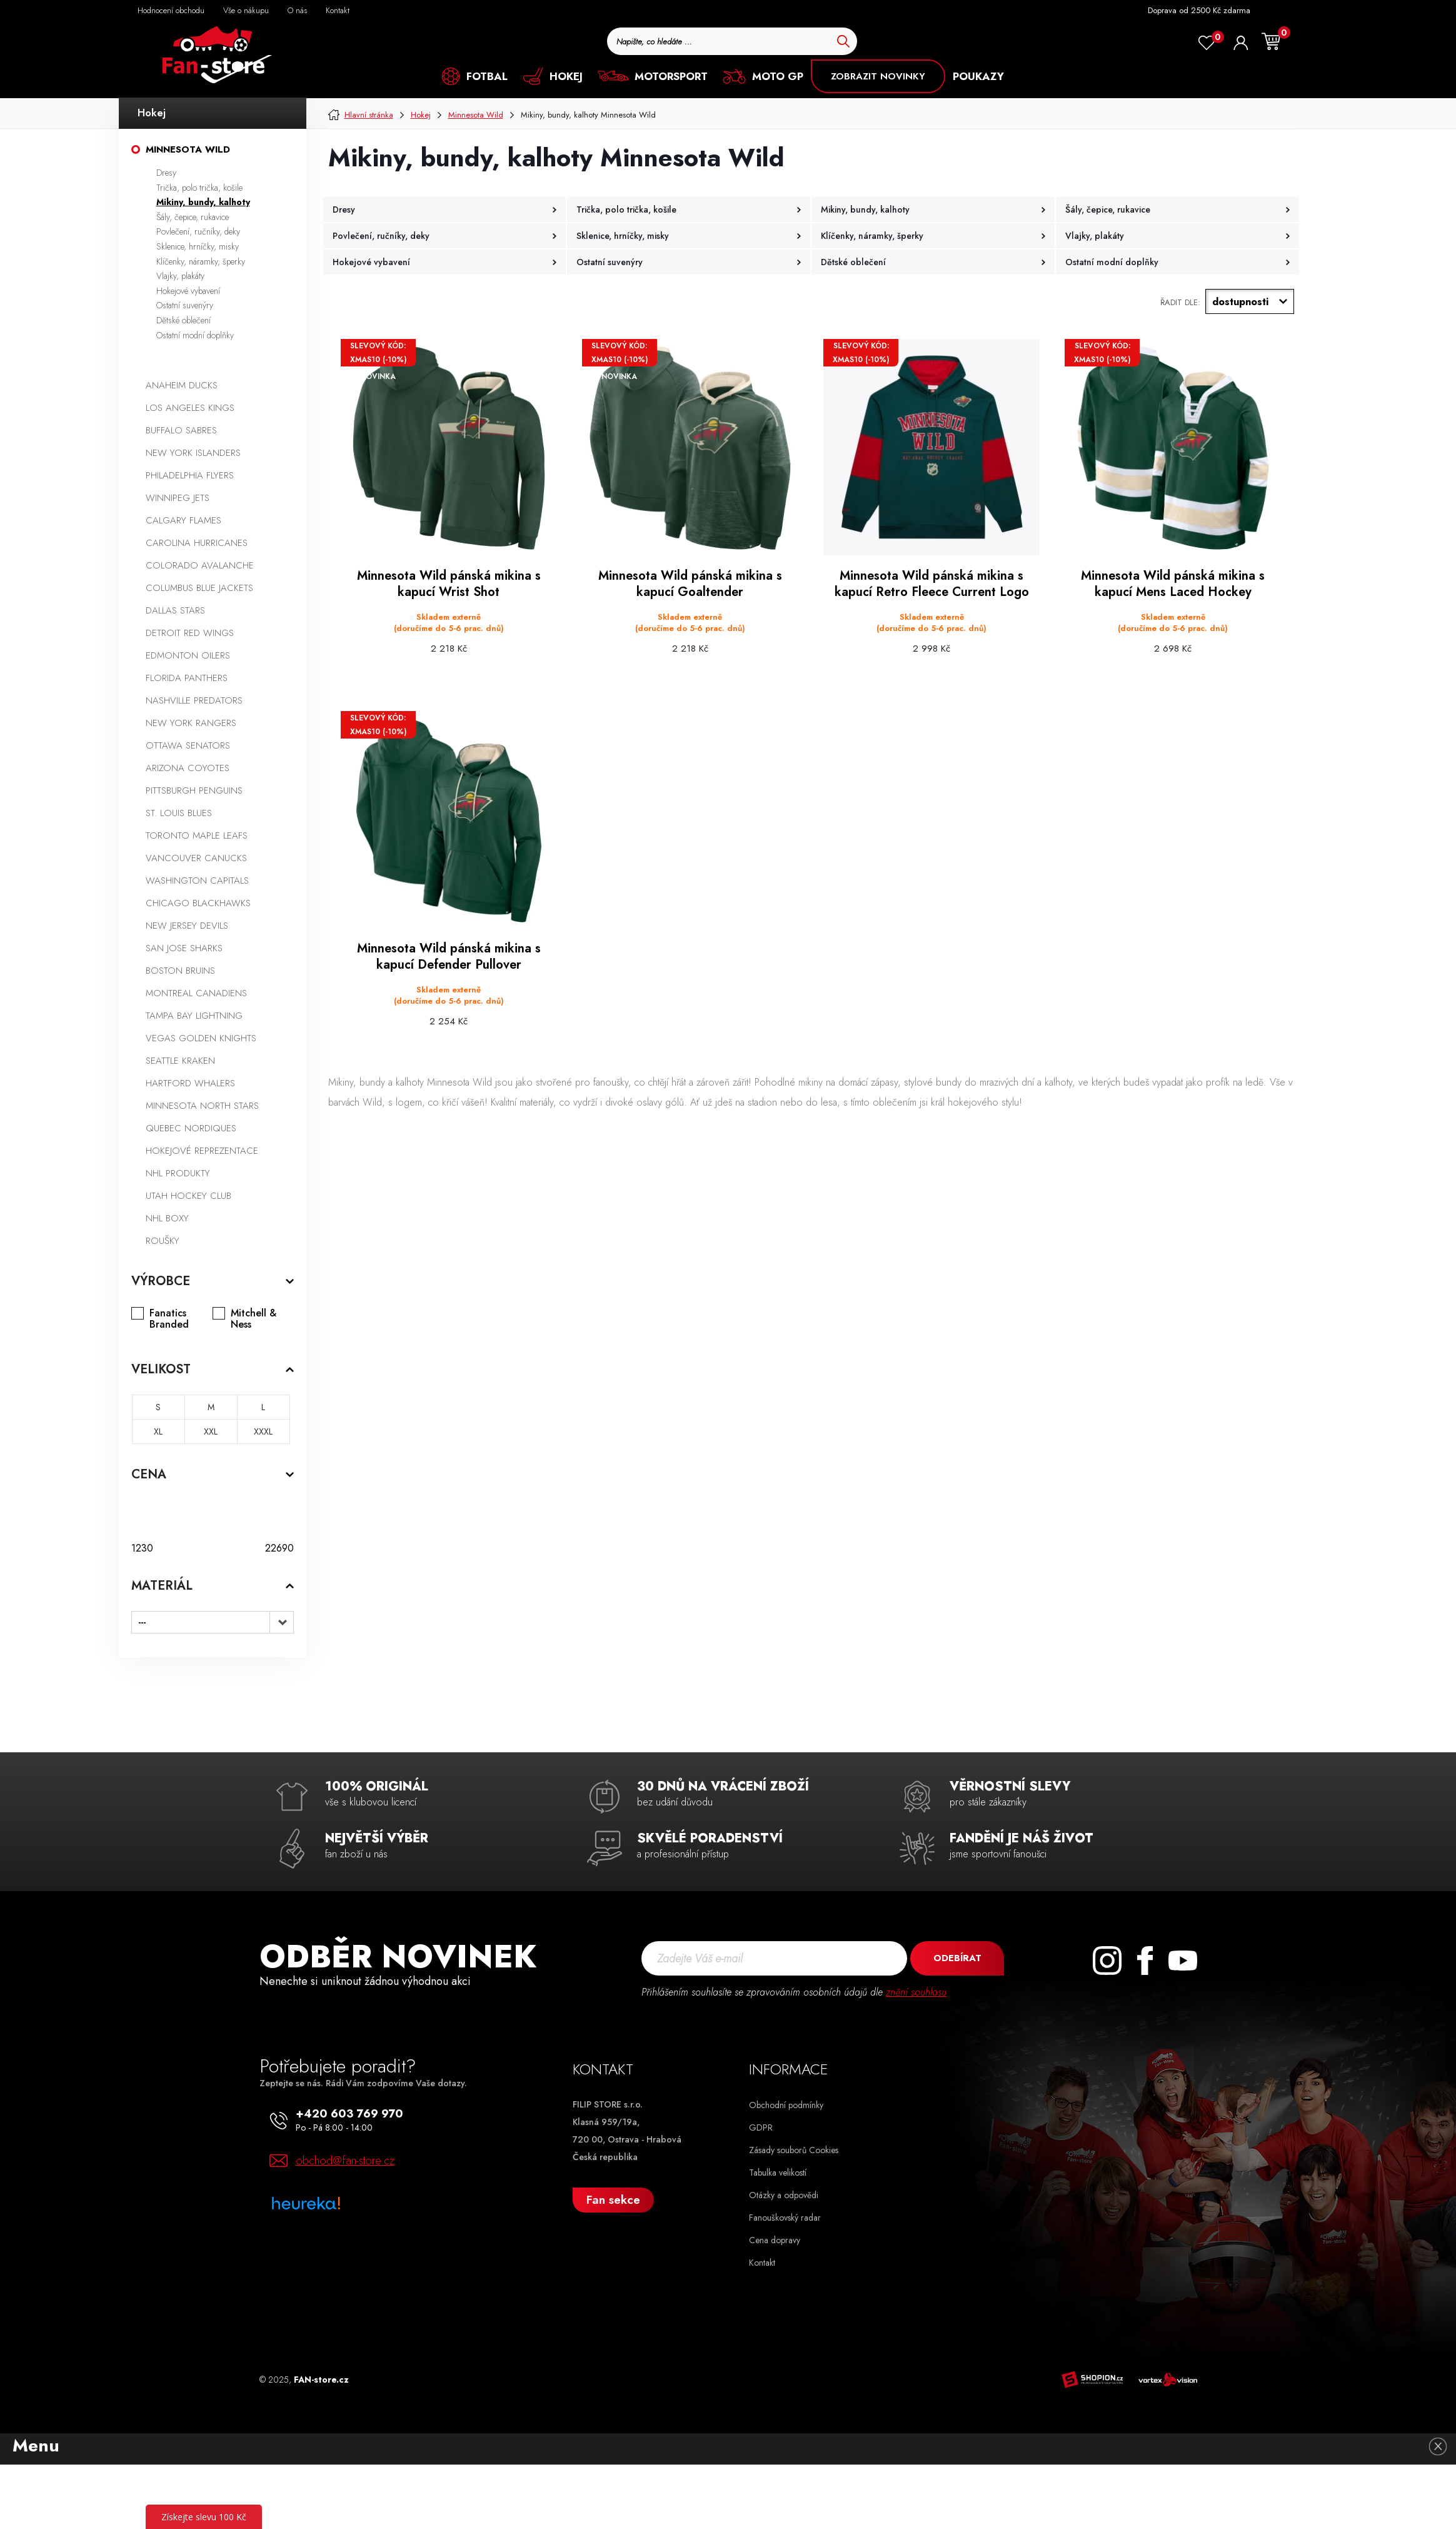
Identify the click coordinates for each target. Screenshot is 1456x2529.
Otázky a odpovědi (783, 2195)
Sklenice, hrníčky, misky (197, 246)
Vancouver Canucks (196, 858)
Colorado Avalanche (200, 565)
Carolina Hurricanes (197, 543)
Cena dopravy (774, 2240)
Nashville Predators (194, 700)
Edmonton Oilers (188, 655)
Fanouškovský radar (785, 2217)
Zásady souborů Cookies (793, 2150)
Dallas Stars (175, 610)
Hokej (152, 113)
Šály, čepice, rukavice (192, 217)
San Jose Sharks (184, 948)
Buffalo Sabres (181, 430)
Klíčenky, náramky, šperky (200, 261)
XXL (211, 1431)
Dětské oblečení (183, 320)
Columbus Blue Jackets (199, 588)
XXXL (263, 1431)
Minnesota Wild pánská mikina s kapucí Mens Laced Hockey (1173, 584)
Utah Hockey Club (188, 1196)
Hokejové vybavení (188, 291)
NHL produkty (178, 1173)
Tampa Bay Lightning (194, 1015)
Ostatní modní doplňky (195, 335)
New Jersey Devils (187, 925)
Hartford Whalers (190, 1083)
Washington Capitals (197, 880)
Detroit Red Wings (190, 633)
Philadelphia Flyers (190, 475)
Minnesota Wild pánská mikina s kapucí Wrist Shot (449, 584)
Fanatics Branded (169, 1319)
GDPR (761, 2127)
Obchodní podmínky (786, 2105)
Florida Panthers (187, 678)
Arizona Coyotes (187, 768)
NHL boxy (167, 1218)
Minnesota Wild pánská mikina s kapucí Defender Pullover (449, 957)
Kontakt (762, 2262)
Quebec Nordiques (191, 1128)
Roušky (162, 1241)
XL (158, 1431)
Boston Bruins (180, 970)
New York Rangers (191, 723)
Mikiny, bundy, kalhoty (203, 202)
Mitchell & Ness (253, 1319)
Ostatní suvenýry (184, 305)
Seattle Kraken (180, 1061)
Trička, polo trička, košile (199, 187)
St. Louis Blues (179, 813)
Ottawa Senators (188, 745)
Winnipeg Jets (177, 498)
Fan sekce (613, 2199)
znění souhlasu (916, 1992)
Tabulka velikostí (777, 2172)
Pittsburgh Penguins (194, 790)
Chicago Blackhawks (198, 903)
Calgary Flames (183, 520)
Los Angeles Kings (190, 408)
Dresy (166, 172)
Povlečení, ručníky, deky (198, 231)
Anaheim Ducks (182, 385)
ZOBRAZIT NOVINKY (878, 76)
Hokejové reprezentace (202, 1151)
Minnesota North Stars (202, 1106)
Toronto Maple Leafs (197, 835)
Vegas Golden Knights (201, 1038)
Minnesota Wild (188, 149)
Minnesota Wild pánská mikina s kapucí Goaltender (690, 584)
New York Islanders (193, 453)
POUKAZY (978, 76)
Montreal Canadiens (196, 993)
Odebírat (957, 1958)
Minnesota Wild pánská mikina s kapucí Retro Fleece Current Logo (932, 584)
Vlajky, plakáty (180, 276)
